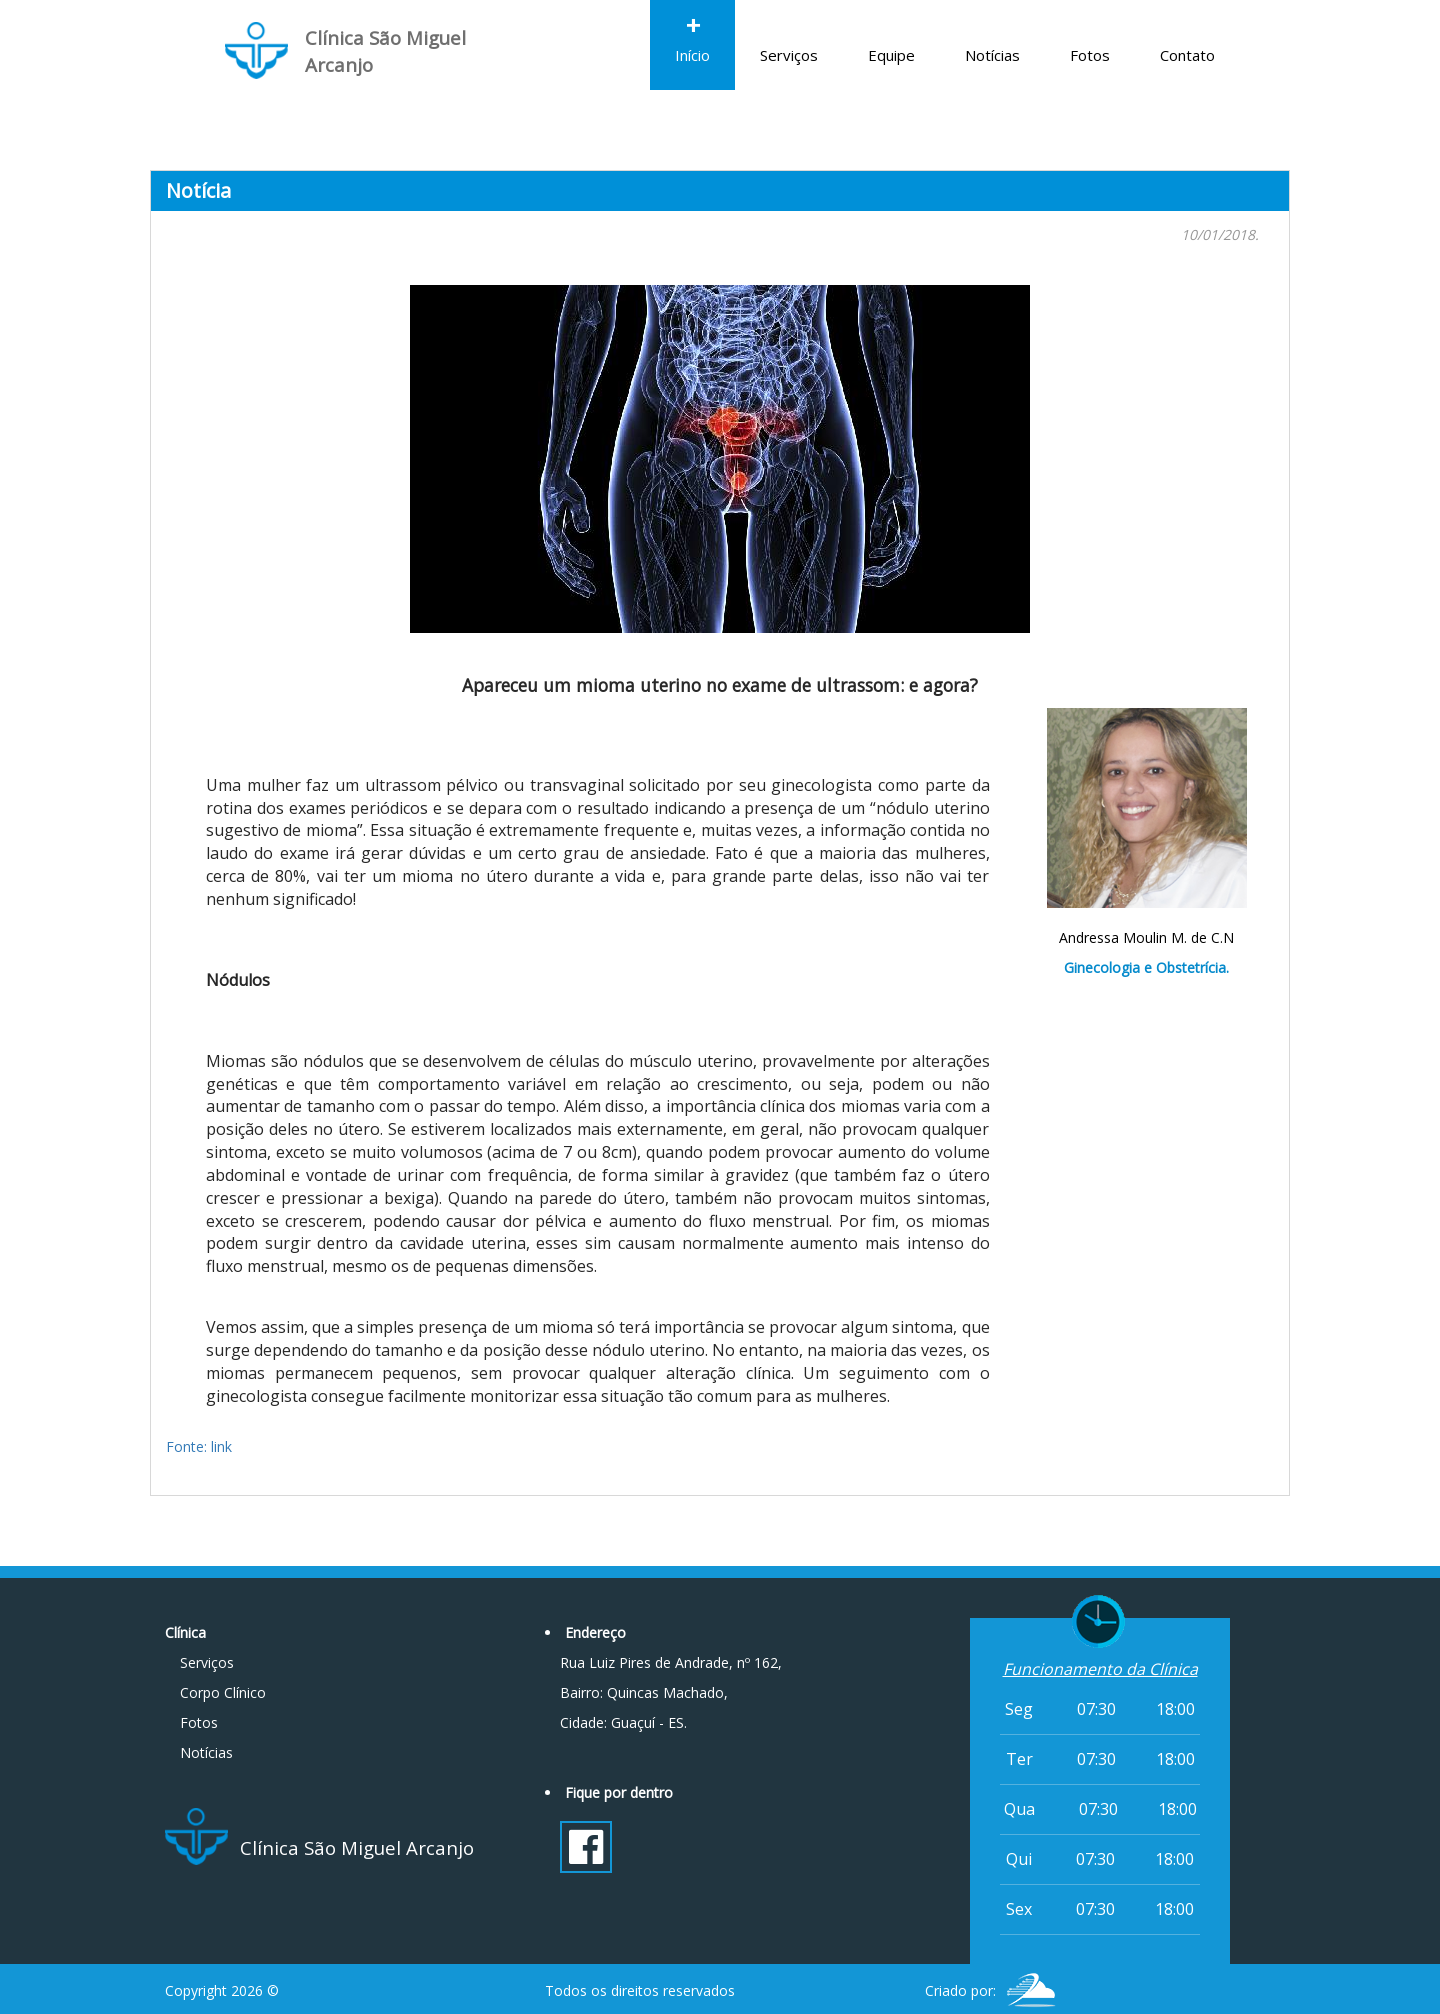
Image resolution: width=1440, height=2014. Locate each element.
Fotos (1090, 32)
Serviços (789, 32)
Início (692, 32)
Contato (1187, 32)
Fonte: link (199, 1446)
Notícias (992, 32)
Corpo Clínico (223, 1692)
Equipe (891, 32)
